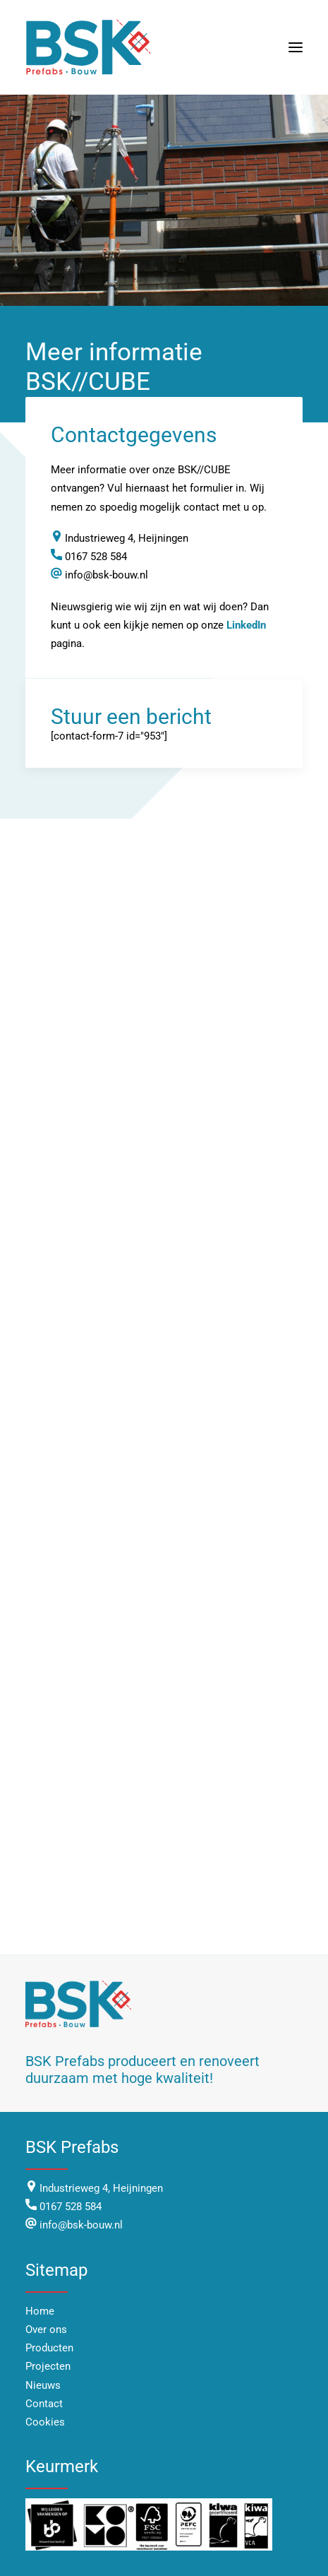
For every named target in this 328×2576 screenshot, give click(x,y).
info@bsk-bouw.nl (80, 2225)
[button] (295, 47)
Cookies (45, 2422)
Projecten (48, 2366)
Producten (49, 2347)
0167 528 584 (71, 2206)
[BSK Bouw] (90, 47)
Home (39, 2311)
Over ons (46, 2329)
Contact (44, 2403)
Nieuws (43, 2385)
